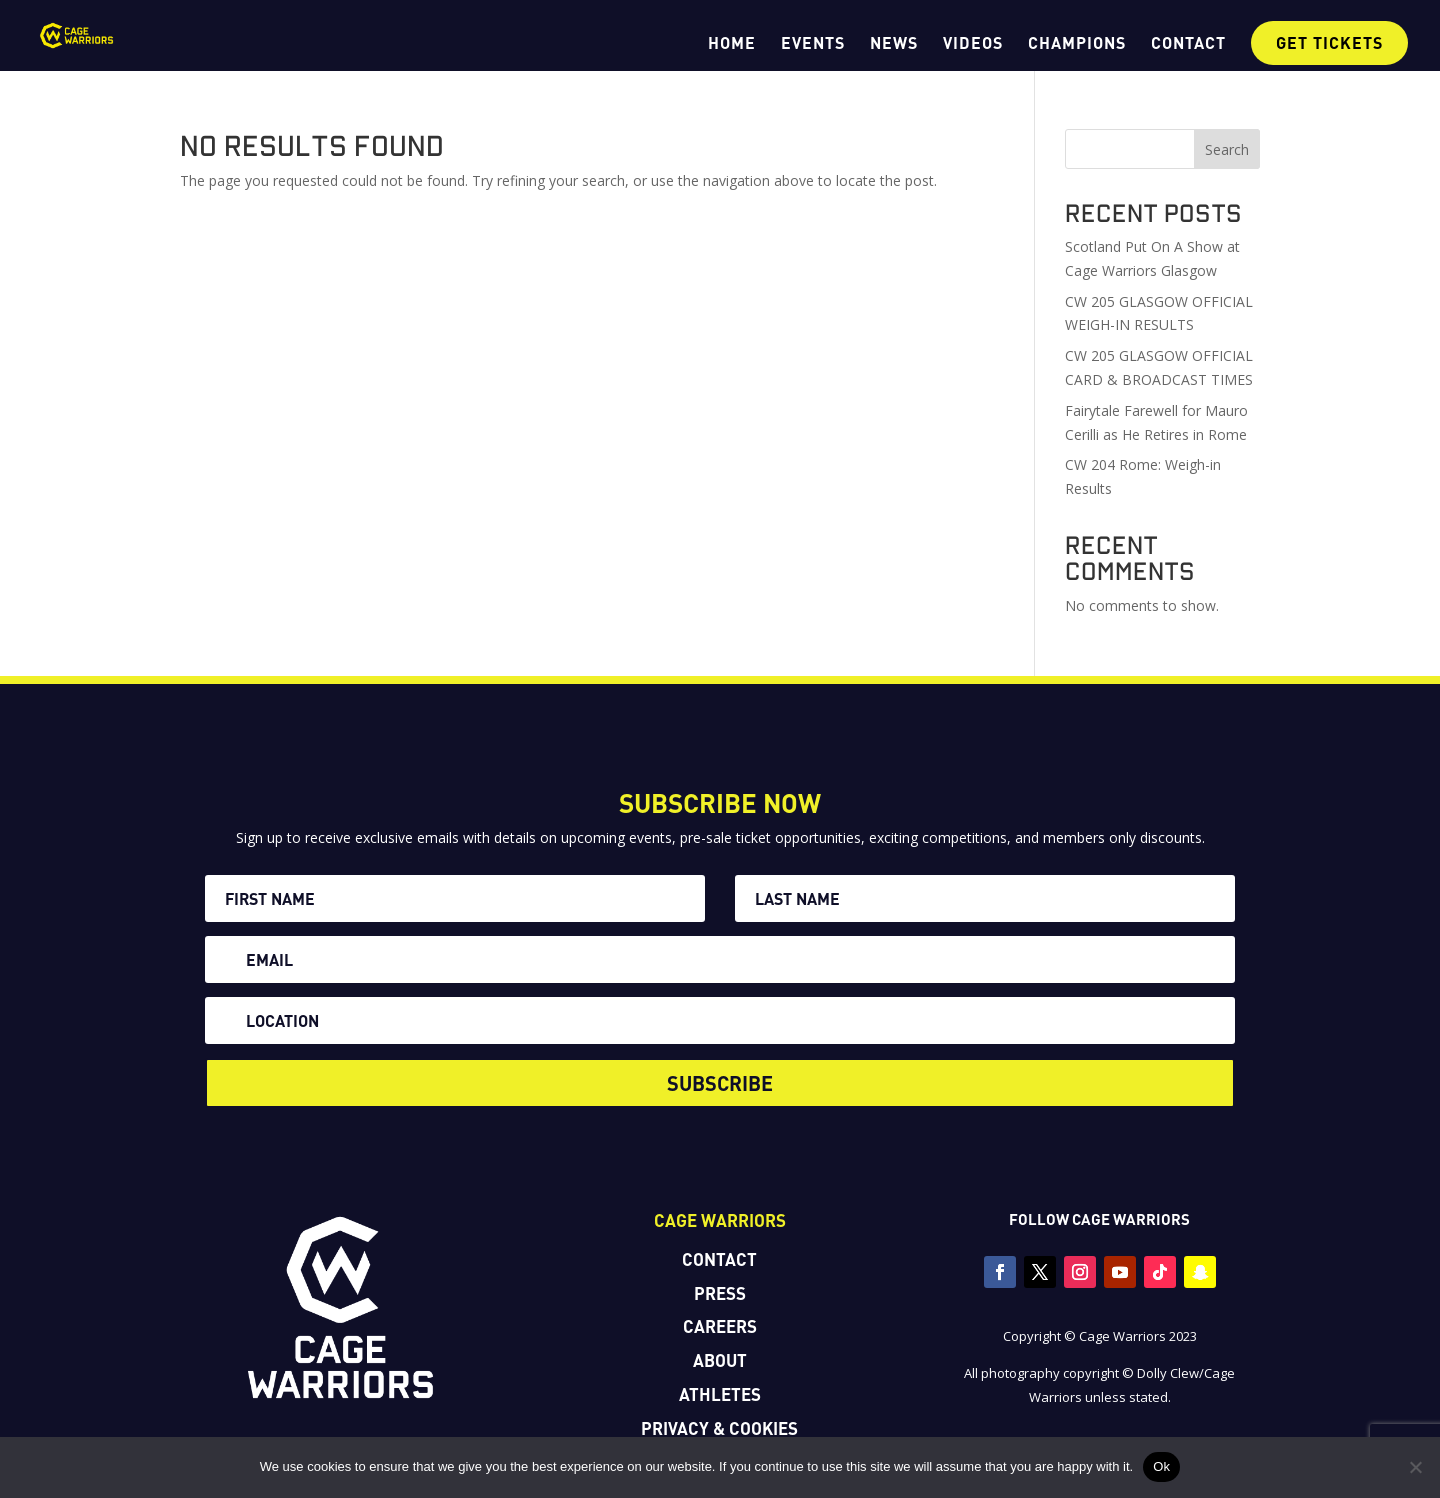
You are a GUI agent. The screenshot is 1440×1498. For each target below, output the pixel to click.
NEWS (894, 44)
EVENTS (813, 44)
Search (1227, 149)
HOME (732, 44)
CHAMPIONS (1077, 44)
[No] (1415, 1467)
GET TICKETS (1329, 42)
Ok (1161, 1466)
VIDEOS (973, 44)
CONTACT (1188, 44)
